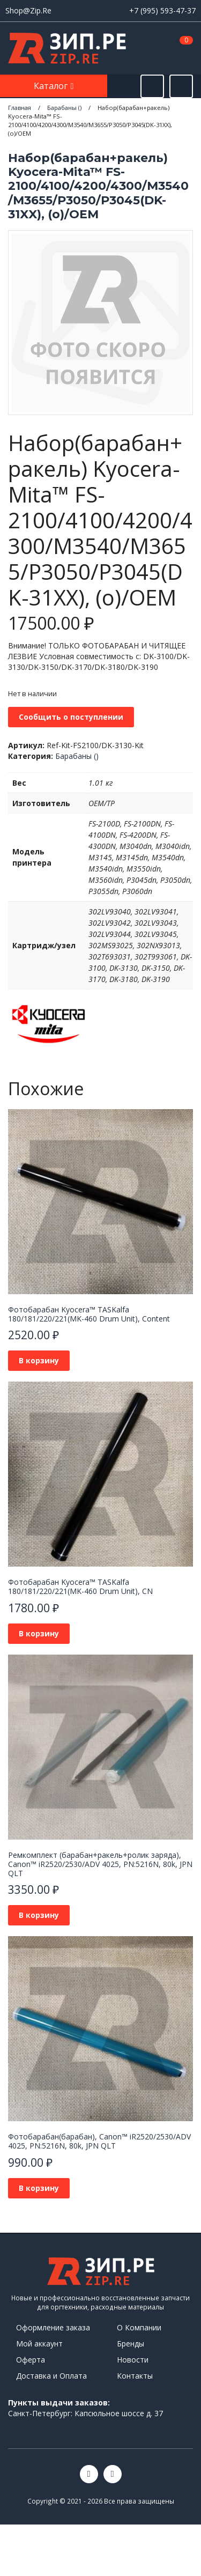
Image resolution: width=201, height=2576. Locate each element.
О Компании (139, 2327)
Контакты (135, 2376)
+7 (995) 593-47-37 (162, 10)
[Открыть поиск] (152, 86)
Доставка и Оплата (51, 2376)
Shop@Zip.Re (28, 10)
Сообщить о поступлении (71, 717)
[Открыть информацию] (181, 86)
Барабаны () (77, 756)
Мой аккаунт (39, 2343)
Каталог (52, 86)
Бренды (130, 2343)
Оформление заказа (53, 2327)
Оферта (30, 2359)
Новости (132, 2359)
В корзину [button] (39, 1360)
